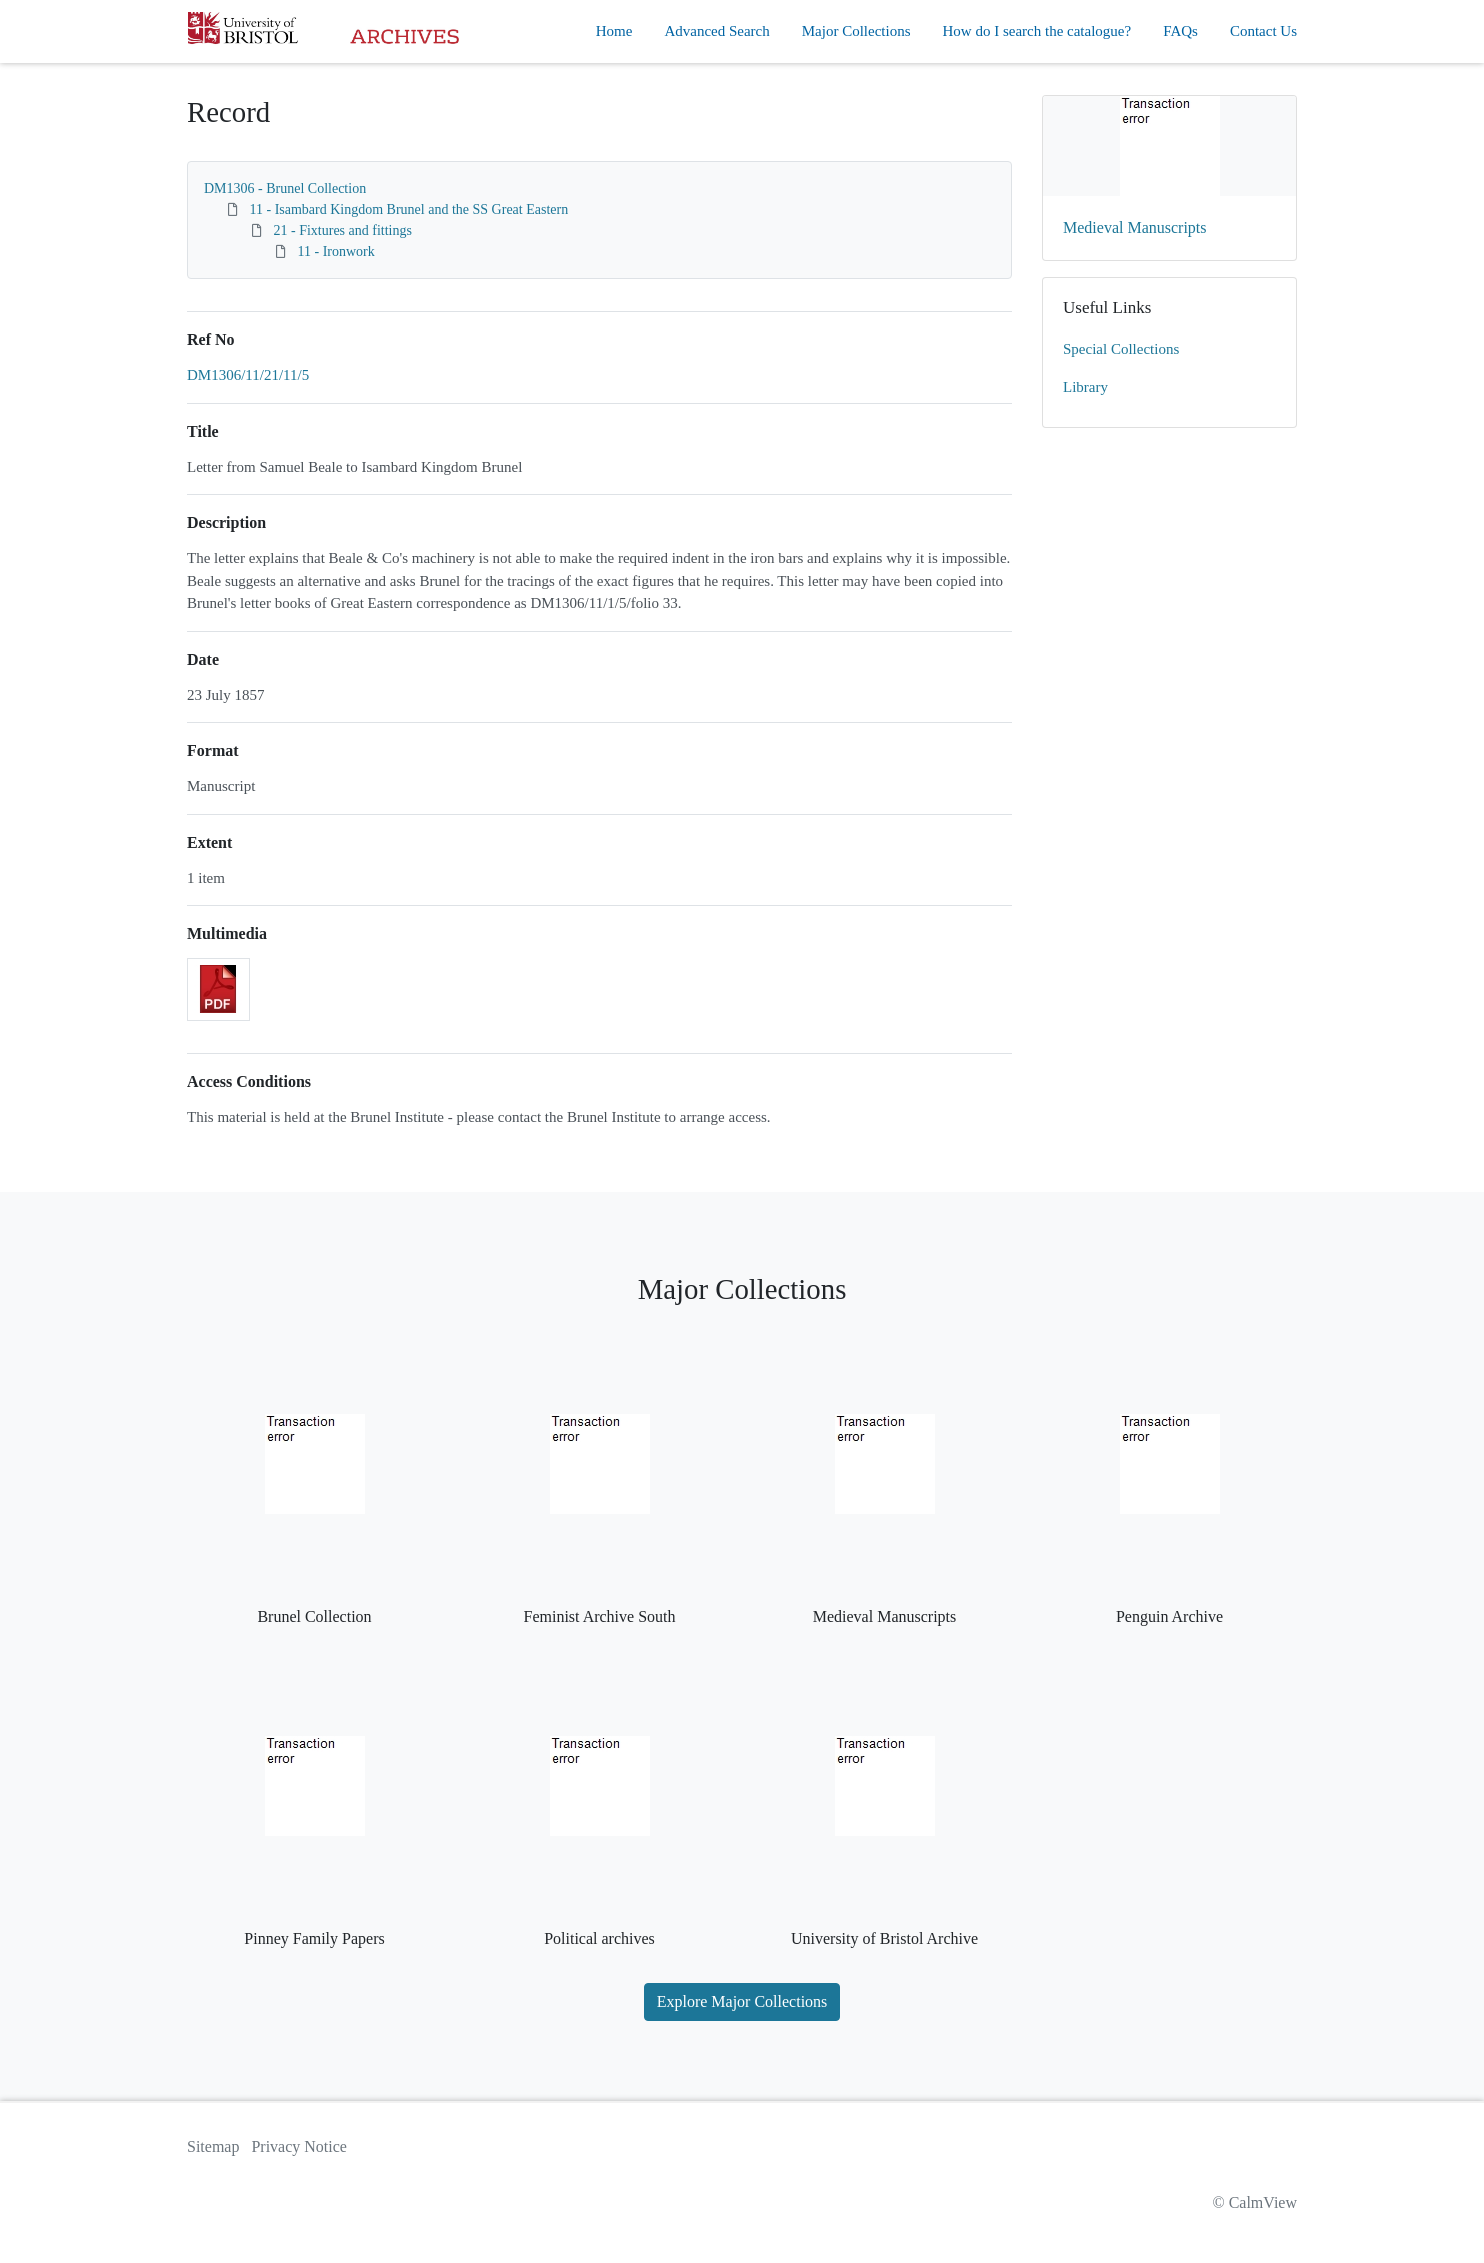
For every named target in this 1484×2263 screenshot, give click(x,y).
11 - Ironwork (336, 251)
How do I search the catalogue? (1037, 31)
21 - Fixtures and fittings (343, 230)
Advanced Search (716, 31)
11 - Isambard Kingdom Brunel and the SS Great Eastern (409, 209)
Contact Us (1263, 31)
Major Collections (856, 31)
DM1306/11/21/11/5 (248, 375)
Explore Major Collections (742, 2001)
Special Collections (1121, 349)
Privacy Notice (299, 2146)
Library (1085, 387)
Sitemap (213, 2146)
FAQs (1180, 31)
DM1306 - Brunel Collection (285, 188)
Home (614, 31)
